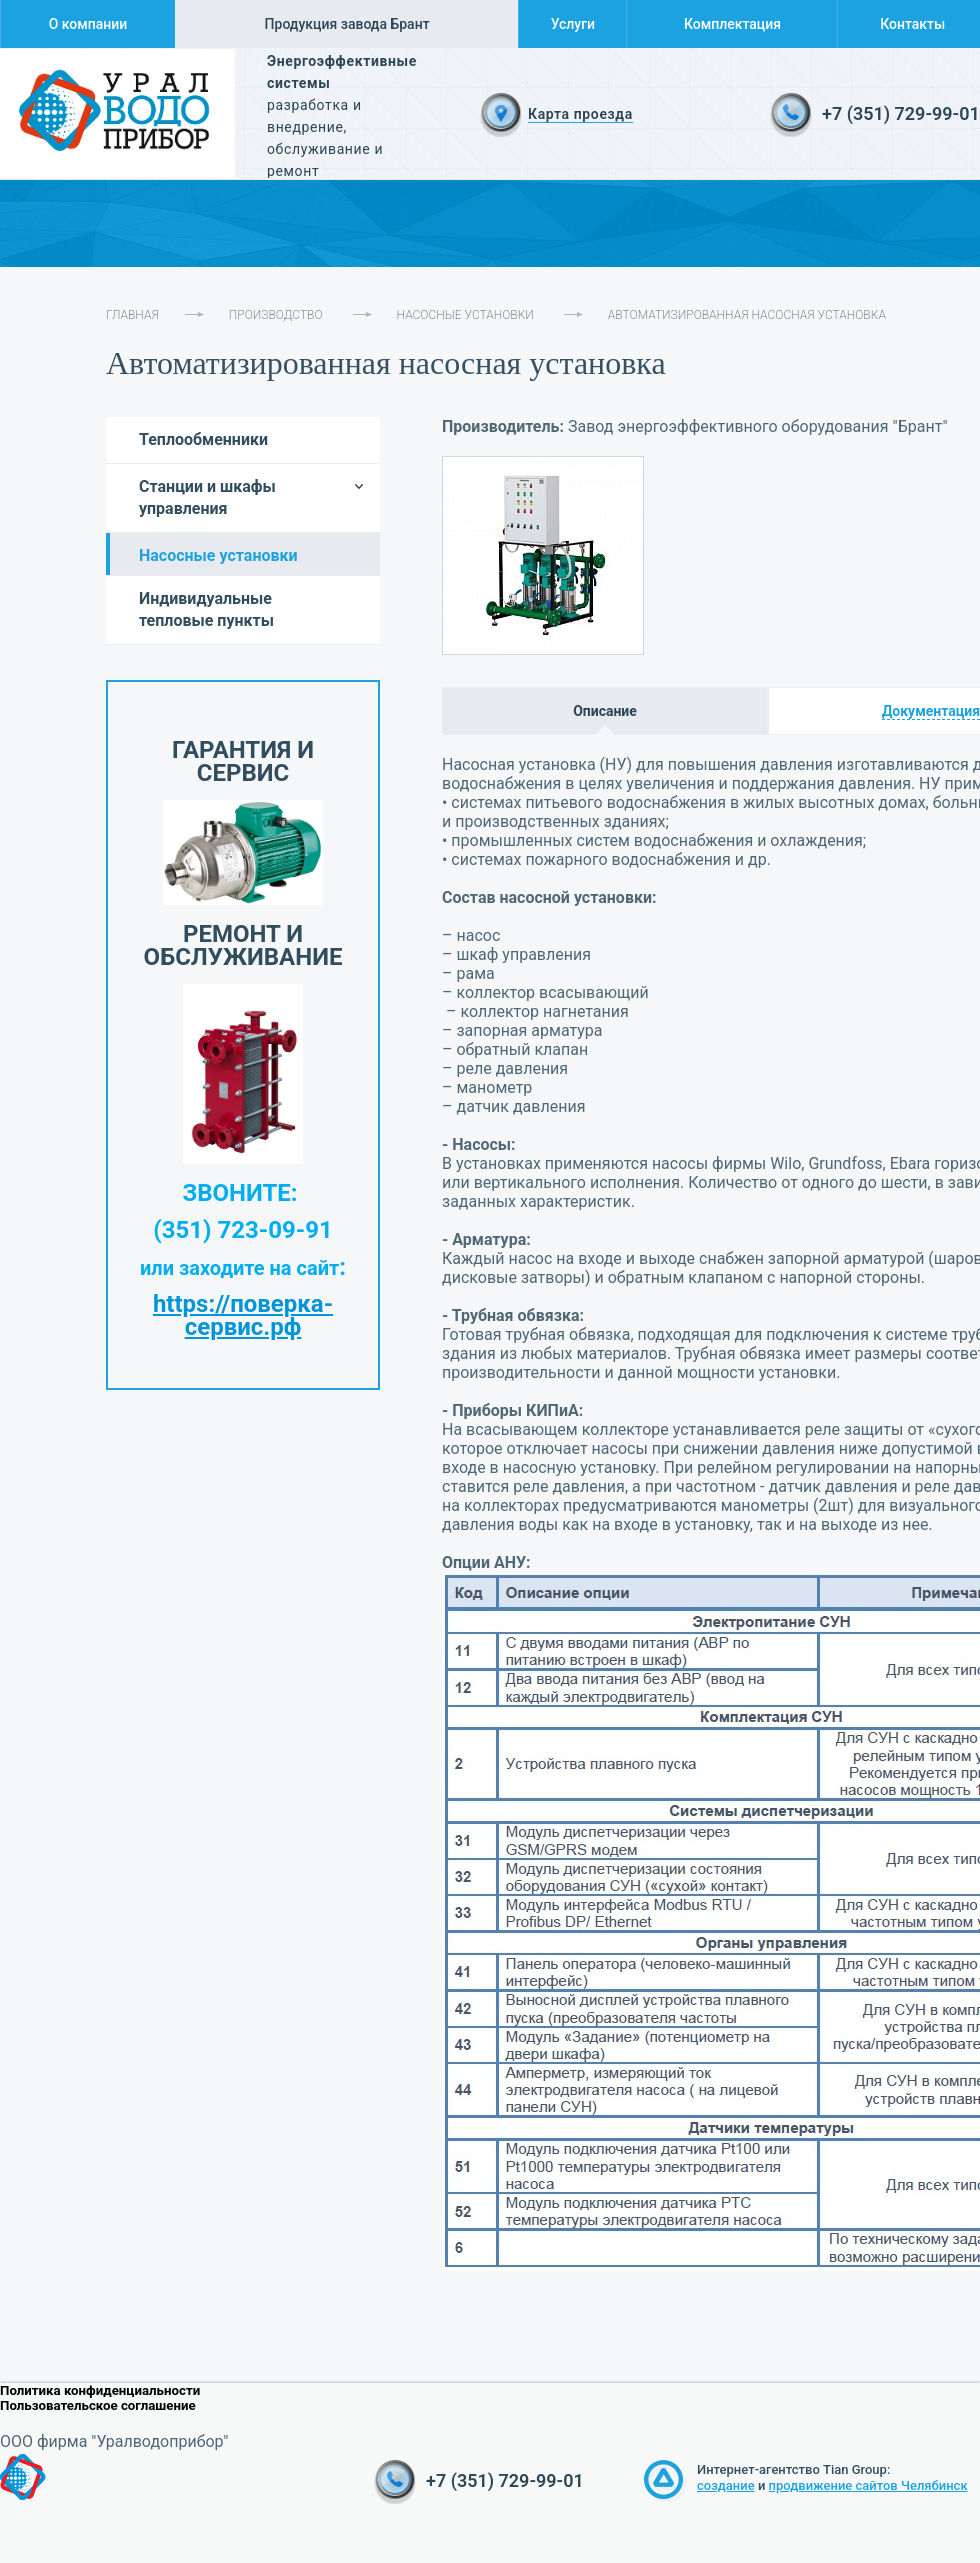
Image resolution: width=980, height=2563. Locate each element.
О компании (88, 24)
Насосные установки (465, 315)
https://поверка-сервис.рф (243, 1315)
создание (726, 2485)
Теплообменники (203, 439)
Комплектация (732, 24)
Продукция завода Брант (347, 24)
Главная (132, 315)
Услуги (573, 24)
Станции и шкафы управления (207, 497)
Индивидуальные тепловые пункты (206, 609)
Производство (276, 315)
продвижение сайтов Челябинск (868, 2485)
